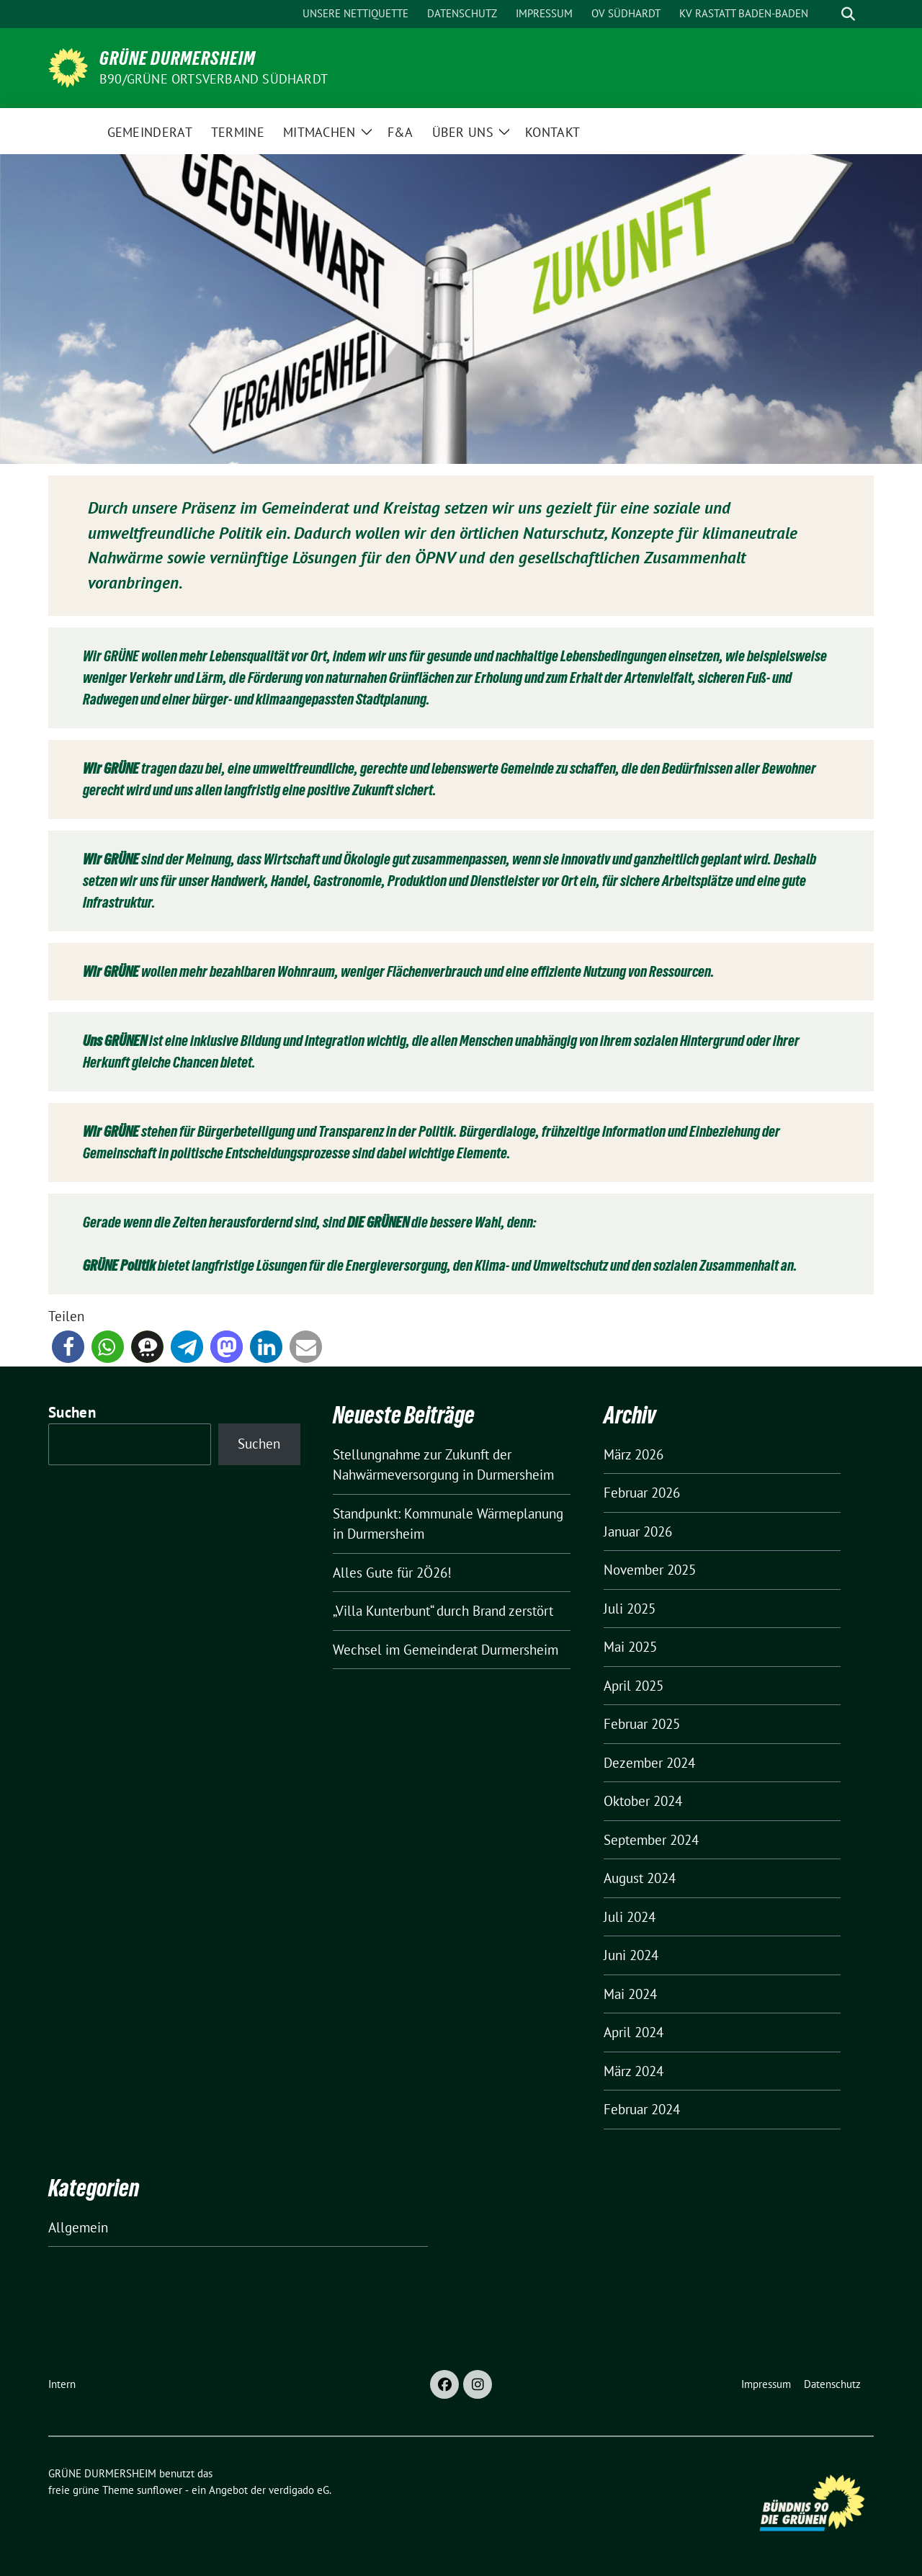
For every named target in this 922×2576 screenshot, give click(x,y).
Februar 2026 (642, 1492)
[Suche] (827, 14)
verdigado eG (299, 2490)
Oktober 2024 (643, 1801)
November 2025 (650, 1569)
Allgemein (78, 2227)
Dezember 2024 (649, 1762)
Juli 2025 (629, 1608)
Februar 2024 (642, 2109)
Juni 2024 (631, 1955)
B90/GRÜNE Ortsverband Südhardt (213, 79)
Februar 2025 (642, 1723)
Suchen (72, 1412)
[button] (68, 1347)
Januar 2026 (638, 1531)
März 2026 (633, 1454)
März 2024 (633, 2071)
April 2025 (633, 1685)
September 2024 (651, 1839)
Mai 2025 (630, 1646)
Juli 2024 (629, 1917)
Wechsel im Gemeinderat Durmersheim (445, 1649)
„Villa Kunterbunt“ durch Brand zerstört (443, 1610)
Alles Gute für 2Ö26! (392, 1572)
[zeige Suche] (848, 14)
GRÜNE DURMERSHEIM (177, 58)
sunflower (159, 2490)
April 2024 (633, 2032)
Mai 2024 (630, 1994)
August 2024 (640, 1878)
